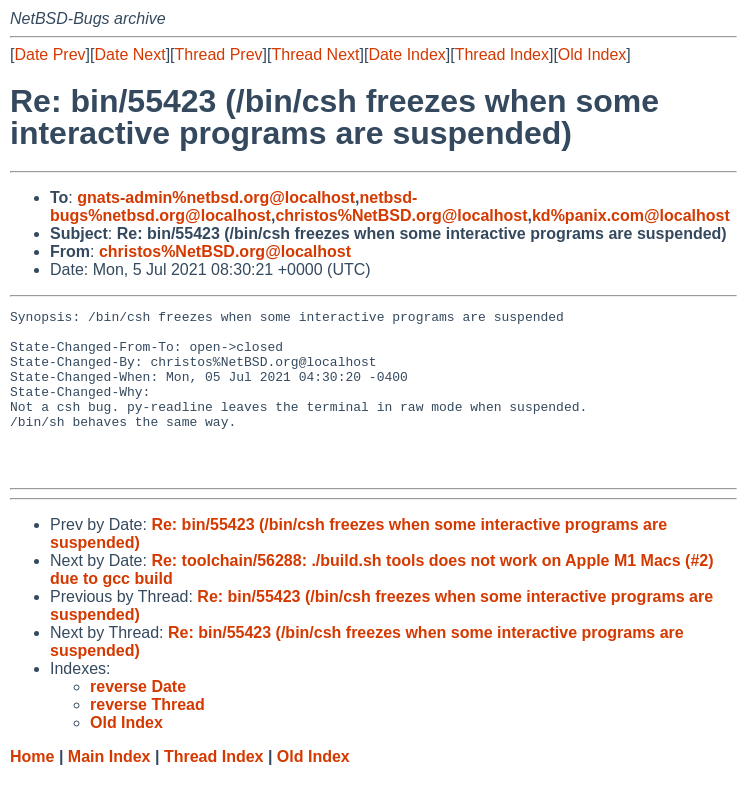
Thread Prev (219, 54)
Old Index (592, 54)
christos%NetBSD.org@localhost (401, 215)
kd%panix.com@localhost (631, 215)
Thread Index (502, 54)
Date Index (406, 54)
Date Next (129, 54)
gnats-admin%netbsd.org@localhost (216, 197)
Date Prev (49, 54)
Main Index (109, 789)
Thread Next (315, 54)
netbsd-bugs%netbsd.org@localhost (233, 206)
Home (32, 789)
